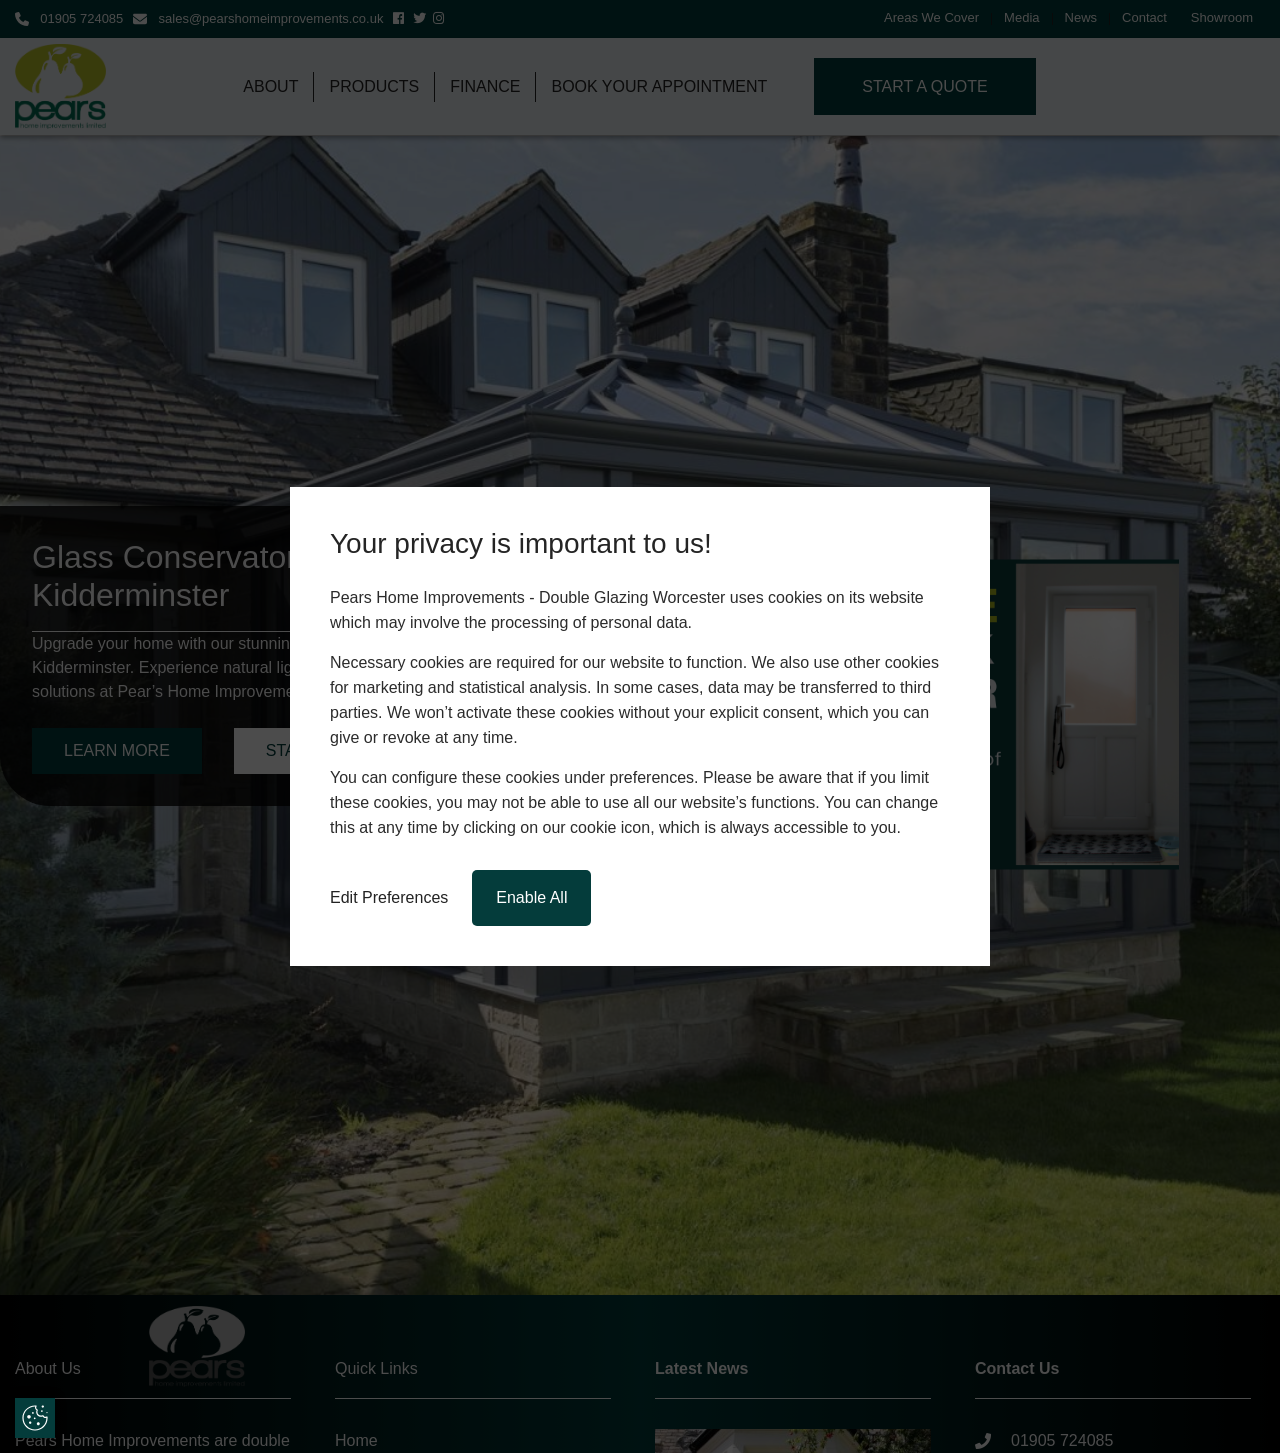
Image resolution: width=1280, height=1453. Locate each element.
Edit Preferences (389, 897)
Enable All (531, 897)
